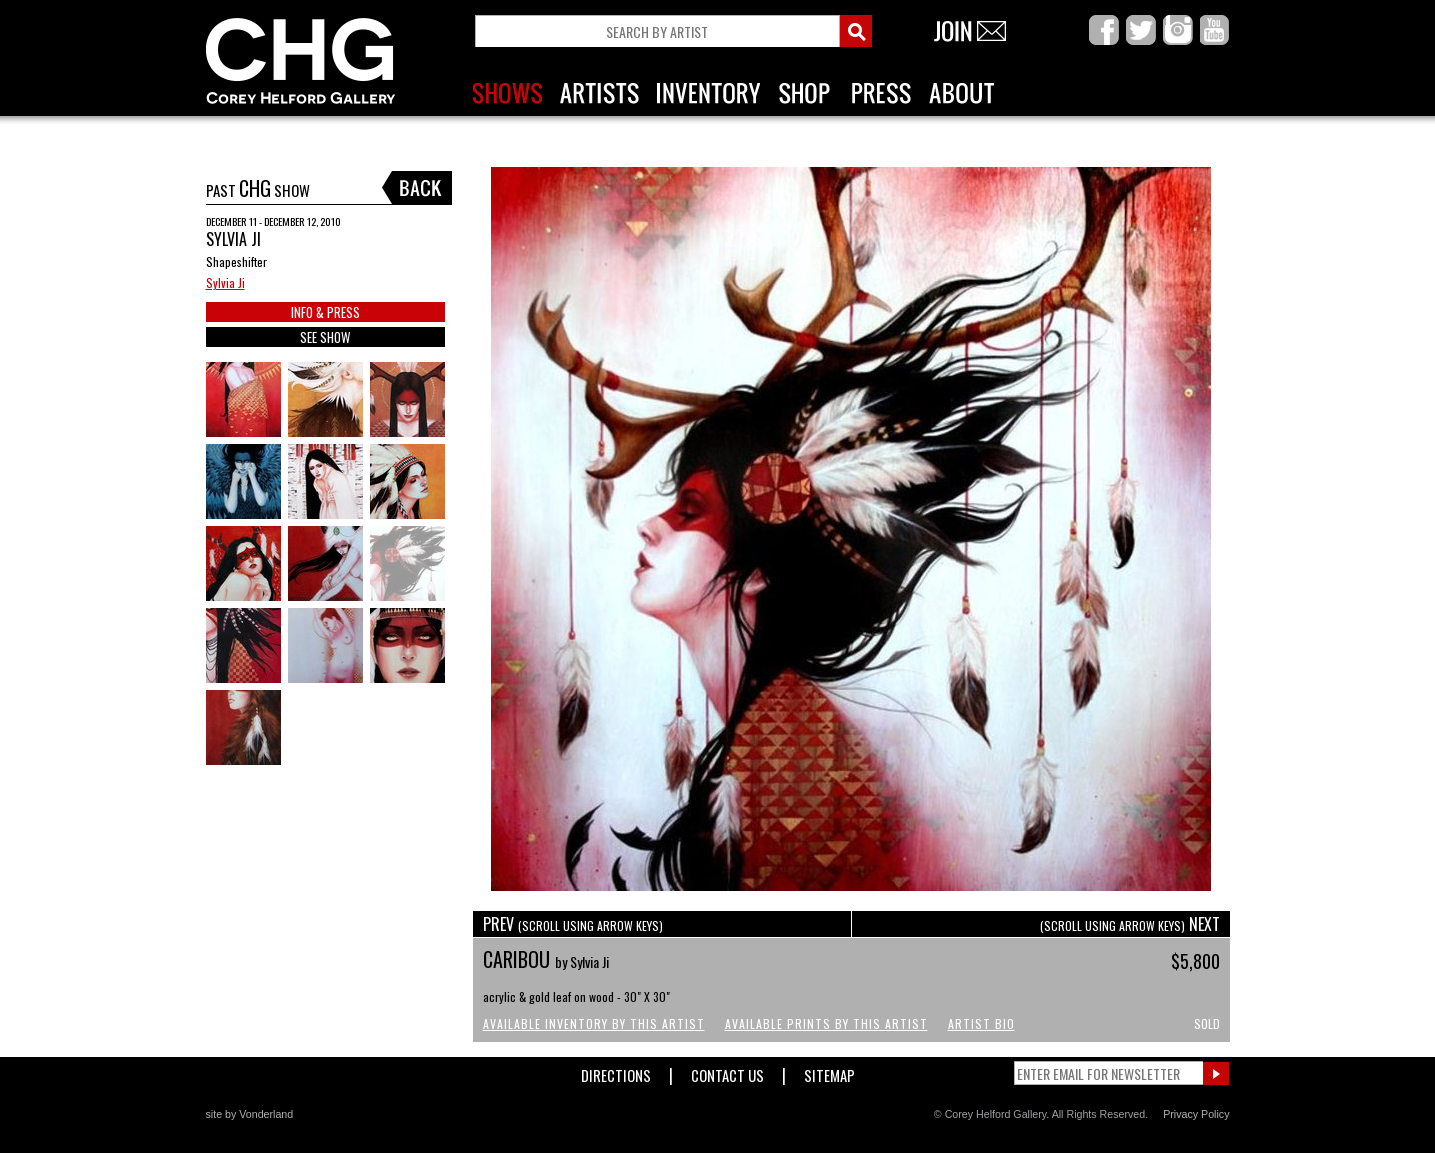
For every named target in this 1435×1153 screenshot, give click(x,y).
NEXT (1130, 924)
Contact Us (727, 1071)
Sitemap (829, 1071)
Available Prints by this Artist (826, 1023)
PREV (573, 924)
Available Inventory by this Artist (594, 1023)
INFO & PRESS (325, 312)
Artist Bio (981, 1023)
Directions (616, 1071)
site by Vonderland (250, 1114)
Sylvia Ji (225, 282)
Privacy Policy (1196, 1114)
